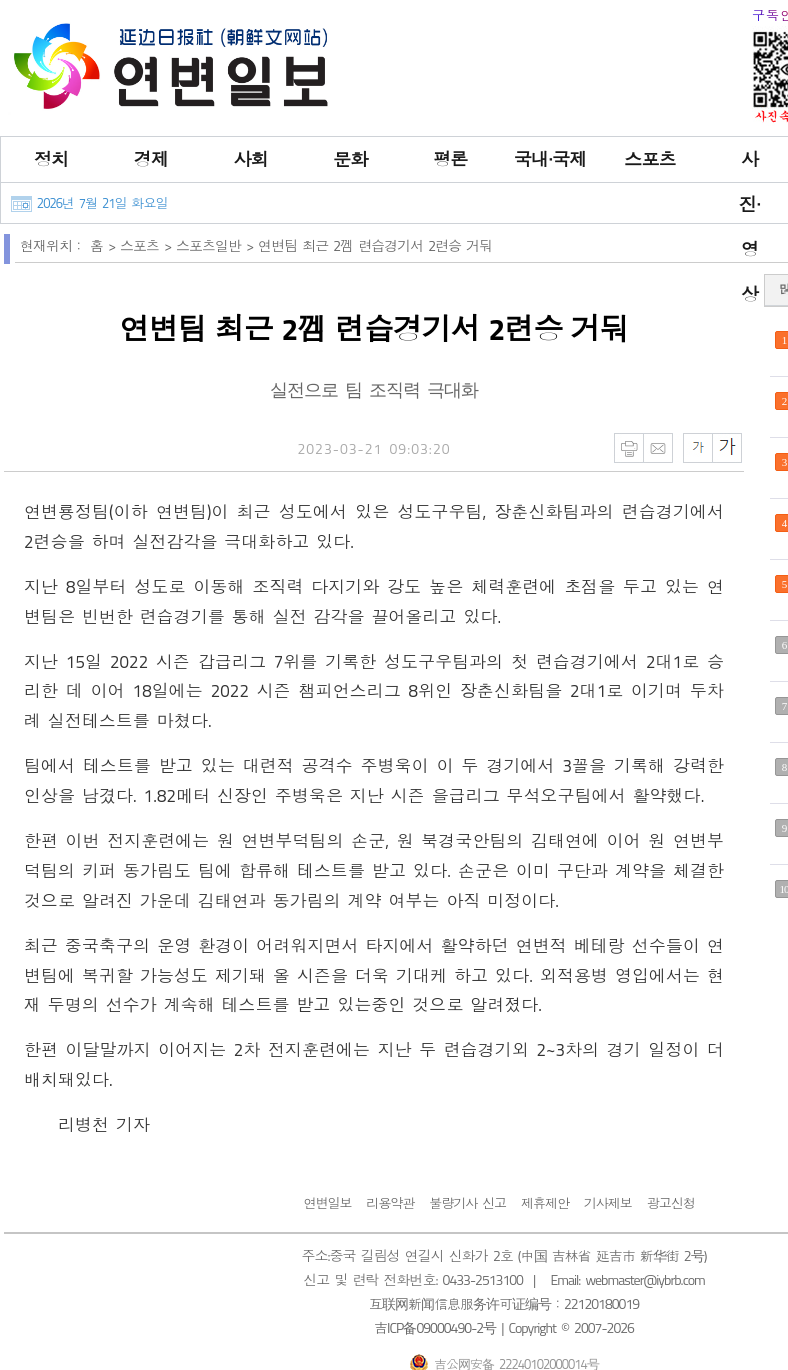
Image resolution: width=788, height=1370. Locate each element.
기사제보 (608, 1203)
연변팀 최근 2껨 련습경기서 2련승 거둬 (375, 245)
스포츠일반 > (217, 245)
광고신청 (671, 1203)
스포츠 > (148, 245)
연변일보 (327, 1203)
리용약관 (390, 1203)
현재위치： (52, 245)
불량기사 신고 (467, 1203)
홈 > (105, 245)
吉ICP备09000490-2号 (435, 1327)
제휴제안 (545, 1203)
